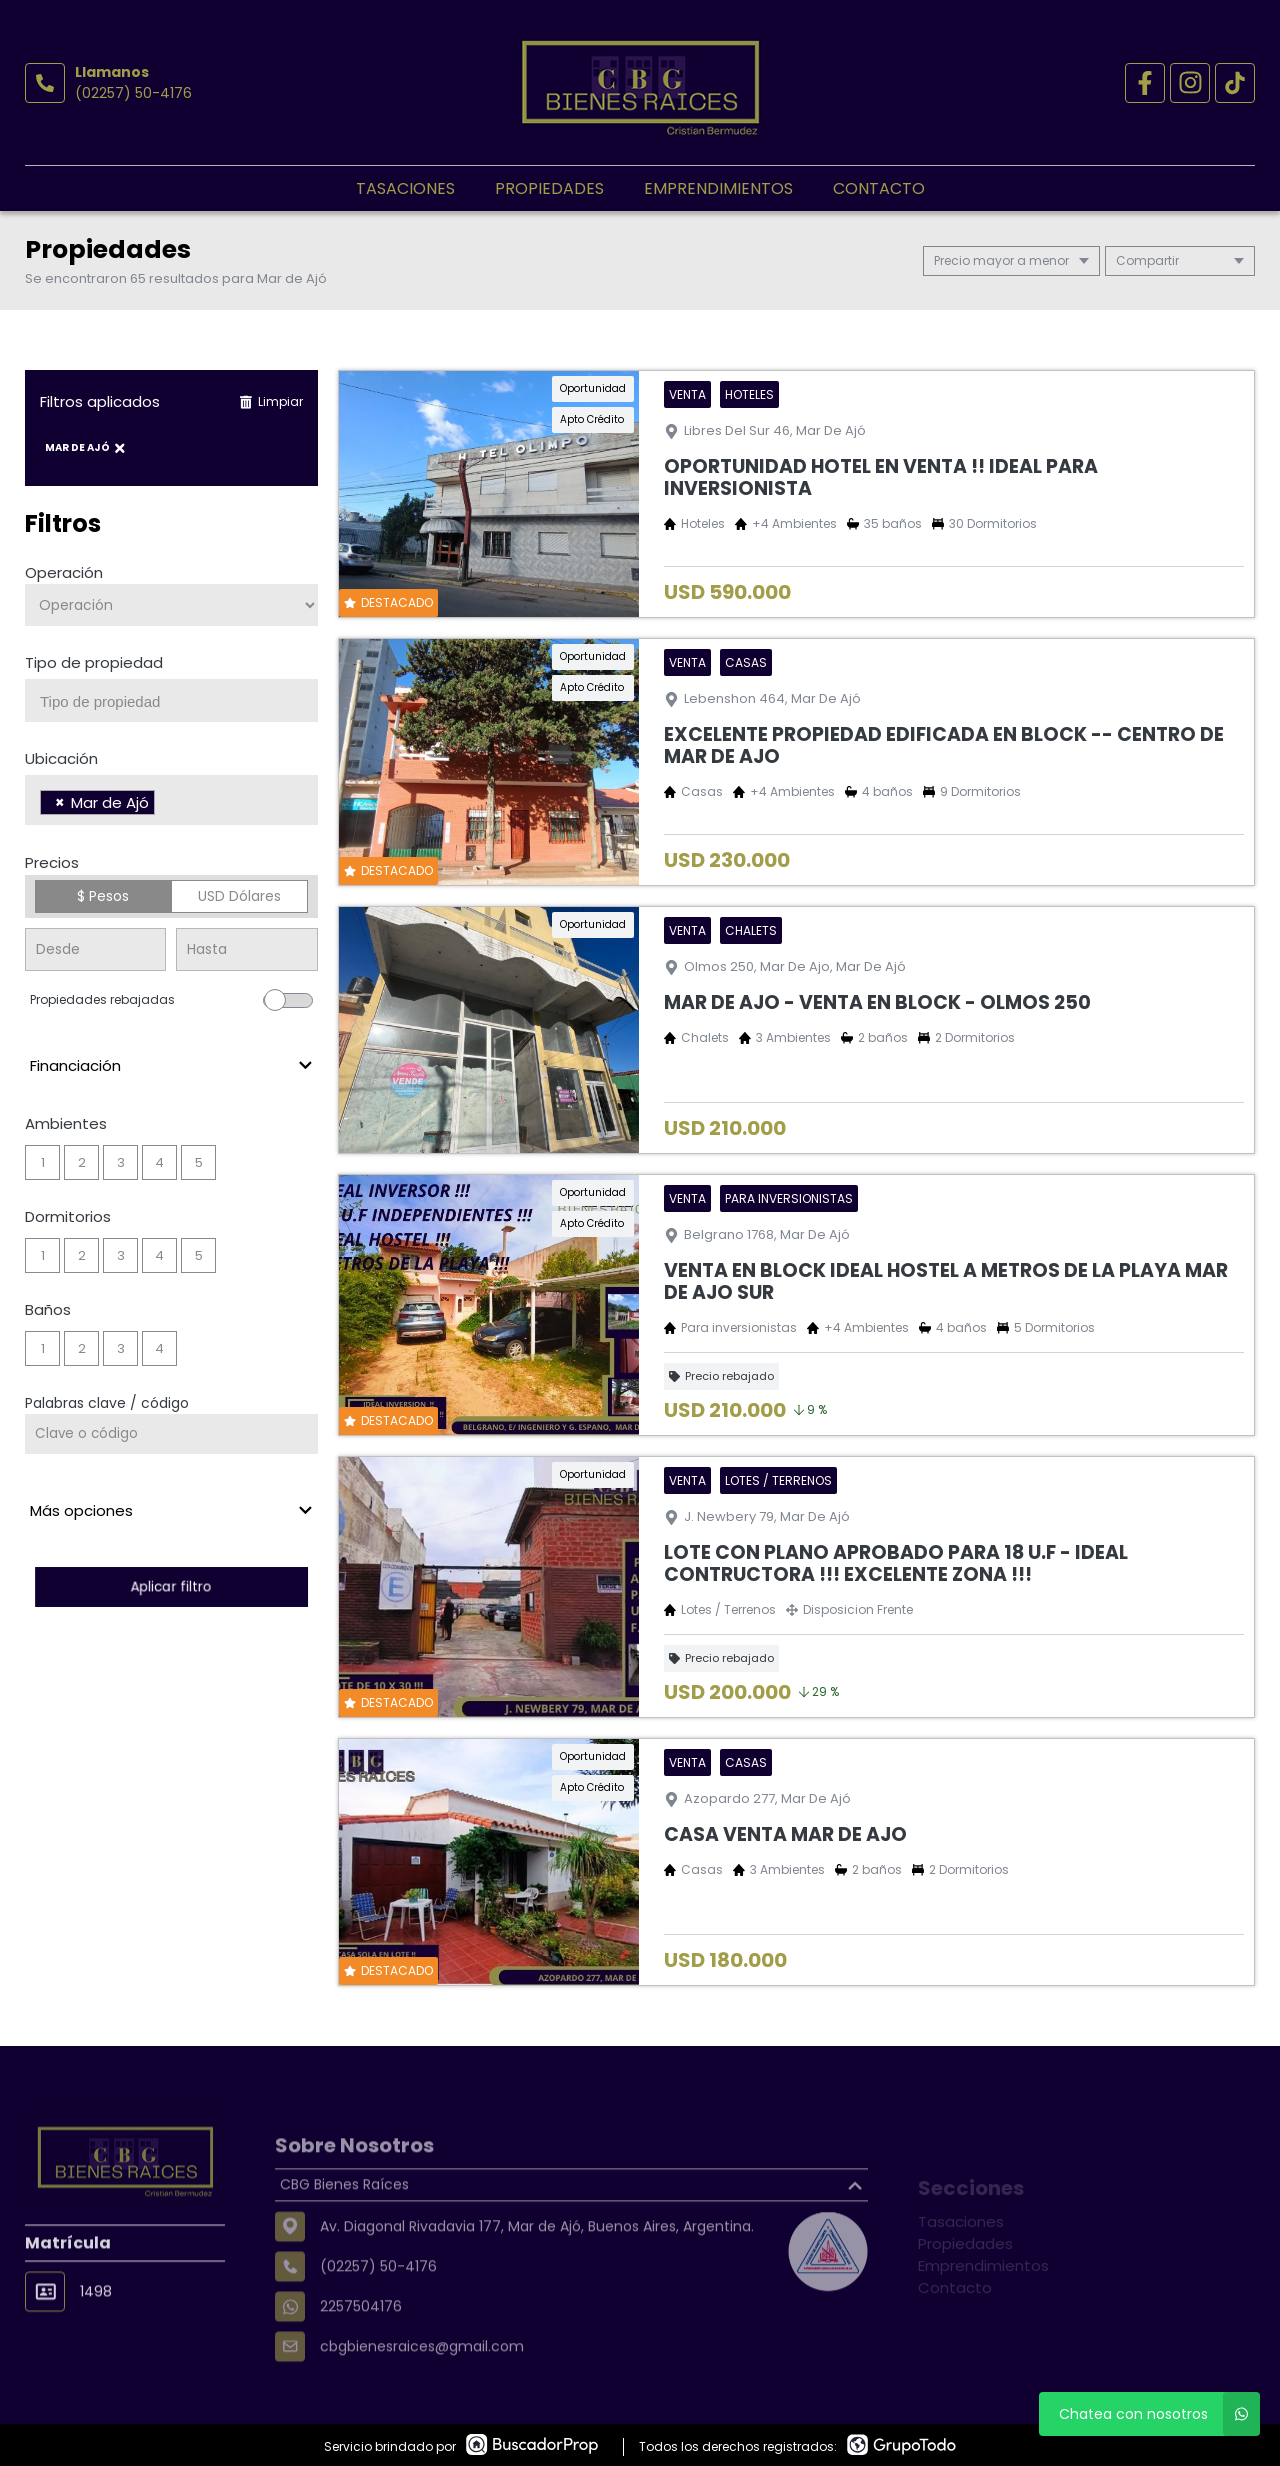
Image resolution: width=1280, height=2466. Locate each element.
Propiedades (549, 188)
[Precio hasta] (246, 949)
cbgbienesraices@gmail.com (422, 2400)
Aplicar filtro (171, 1586)
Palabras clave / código (107, 1403)
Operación (64, 572)
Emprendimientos (718, 188)
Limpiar (271, 401)
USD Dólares (239, 896)
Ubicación (61, 758)
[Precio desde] (95, 949)
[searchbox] (179, 702)
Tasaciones (405, 188)
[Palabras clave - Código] (171, 1434)
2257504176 (361, 2360)
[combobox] (171, 700)
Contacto (879, 188)
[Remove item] (60, 802)
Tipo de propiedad (94, 662)
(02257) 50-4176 (133, 93)
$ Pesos (103, 896)
